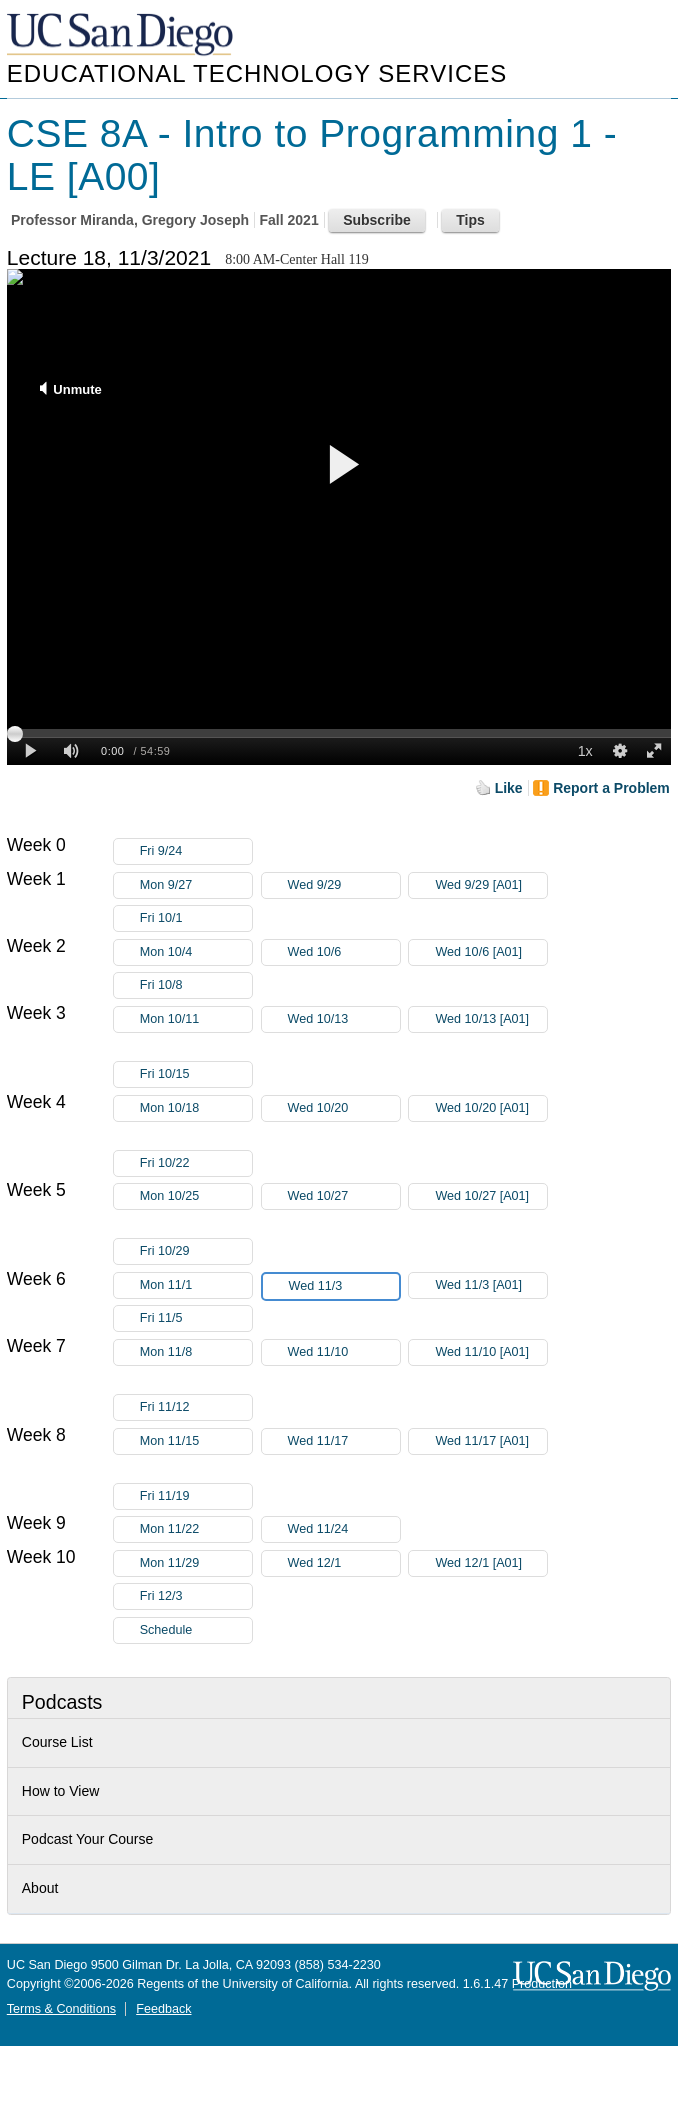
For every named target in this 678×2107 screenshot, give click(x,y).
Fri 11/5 (196, 1318)
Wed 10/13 (344, 1019)
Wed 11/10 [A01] (491, 1355)
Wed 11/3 (344, 1286)
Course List (57, 1742)
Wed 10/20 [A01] (491, 1111)
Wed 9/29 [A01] (491, 885)
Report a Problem (611, 788)
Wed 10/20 (344, 1108)
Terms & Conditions (61, 2009)
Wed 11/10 (344, 1352)
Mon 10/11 (196, 1019)
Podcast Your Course (88, 1839)
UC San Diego (122, 35)
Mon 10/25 (196, 1196)
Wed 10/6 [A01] (491, 952)
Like (509, 788)
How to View (61, 1791)
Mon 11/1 (196, 1285)
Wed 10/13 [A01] (491, 1022)
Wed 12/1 (344, 1563)
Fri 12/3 (196, 1596)
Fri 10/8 (196, 985)
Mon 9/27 (196, 885)
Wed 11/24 (344, 1529)
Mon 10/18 (196, 1108)
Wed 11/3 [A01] (491, 1285)
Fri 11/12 (196, 1407)
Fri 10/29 (196, 1251)
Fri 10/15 (196, 1074)
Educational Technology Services (257, 73)
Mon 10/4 (196, 952)
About (40, 1888)
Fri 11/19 (196, 1496)
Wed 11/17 (344, 1441)
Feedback (163, 2009)
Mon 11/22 (196, 1529)
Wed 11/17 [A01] (491, 1444)
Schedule (166, 1630)
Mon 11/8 (196, 1352)
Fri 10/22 (196, 1163)
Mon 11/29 (196, 1563)
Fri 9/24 (196, 851)
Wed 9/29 (344, 885)
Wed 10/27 (344, 1196)
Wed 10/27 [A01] (491, 1199)
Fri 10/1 (196, 918)
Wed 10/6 (344, 952)
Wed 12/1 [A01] (491, 1563)
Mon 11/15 (196, 1441)
